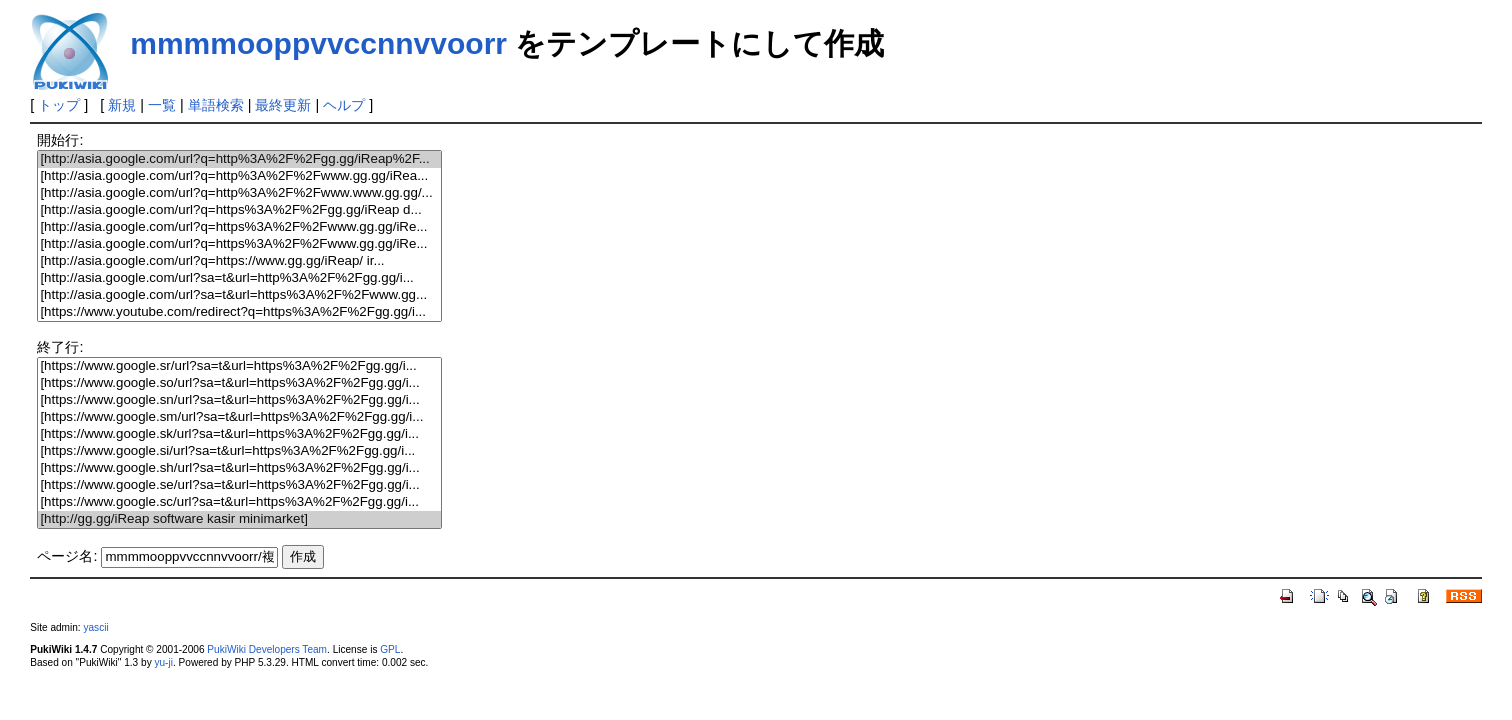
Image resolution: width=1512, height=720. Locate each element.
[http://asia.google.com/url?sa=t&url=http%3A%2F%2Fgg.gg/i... (239, 278)
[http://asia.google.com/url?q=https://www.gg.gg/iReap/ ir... (239, 261)
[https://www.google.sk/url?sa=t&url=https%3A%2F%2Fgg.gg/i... (239, 434)
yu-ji (163, 662)
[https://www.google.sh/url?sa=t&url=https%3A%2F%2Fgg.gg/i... (239, 468)
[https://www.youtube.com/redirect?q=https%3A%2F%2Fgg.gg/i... (239, 312)
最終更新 (283, 105)
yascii (95, 627)
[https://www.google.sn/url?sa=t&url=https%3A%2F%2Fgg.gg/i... (239, 400)
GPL (390, 649)
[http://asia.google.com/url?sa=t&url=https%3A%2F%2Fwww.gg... (239, 295)
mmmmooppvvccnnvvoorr (318, 43)
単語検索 (216, 105)
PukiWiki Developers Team (267, 649)
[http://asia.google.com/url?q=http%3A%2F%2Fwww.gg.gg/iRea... (239, 176)
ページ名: (67, 556)
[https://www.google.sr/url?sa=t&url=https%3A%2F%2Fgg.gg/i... (239, 366)
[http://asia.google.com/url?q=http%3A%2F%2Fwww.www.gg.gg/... (239, 193)
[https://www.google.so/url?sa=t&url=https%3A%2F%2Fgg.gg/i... (239, 383)
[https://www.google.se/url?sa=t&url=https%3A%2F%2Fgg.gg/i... (239, 485)
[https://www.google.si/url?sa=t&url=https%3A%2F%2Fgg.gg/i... (239, 451)
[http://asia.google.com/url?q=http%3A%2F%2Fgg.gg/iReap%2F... (239, 159)
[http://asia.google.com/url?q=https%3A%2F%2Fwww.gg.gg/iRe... (239, 227)
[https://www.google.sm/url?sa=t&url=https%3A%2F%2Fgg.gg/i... (239, 417)
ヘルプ (344, 105)
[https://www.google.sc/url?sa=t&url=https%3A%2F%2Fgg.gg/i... (239, 502)
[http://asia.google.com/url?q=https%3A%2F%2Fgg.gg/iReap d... (239, 210)
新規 (122, 105)
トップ (59, 105)
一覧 (162, 105)
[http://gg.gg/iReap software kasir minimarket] (239, 519)
